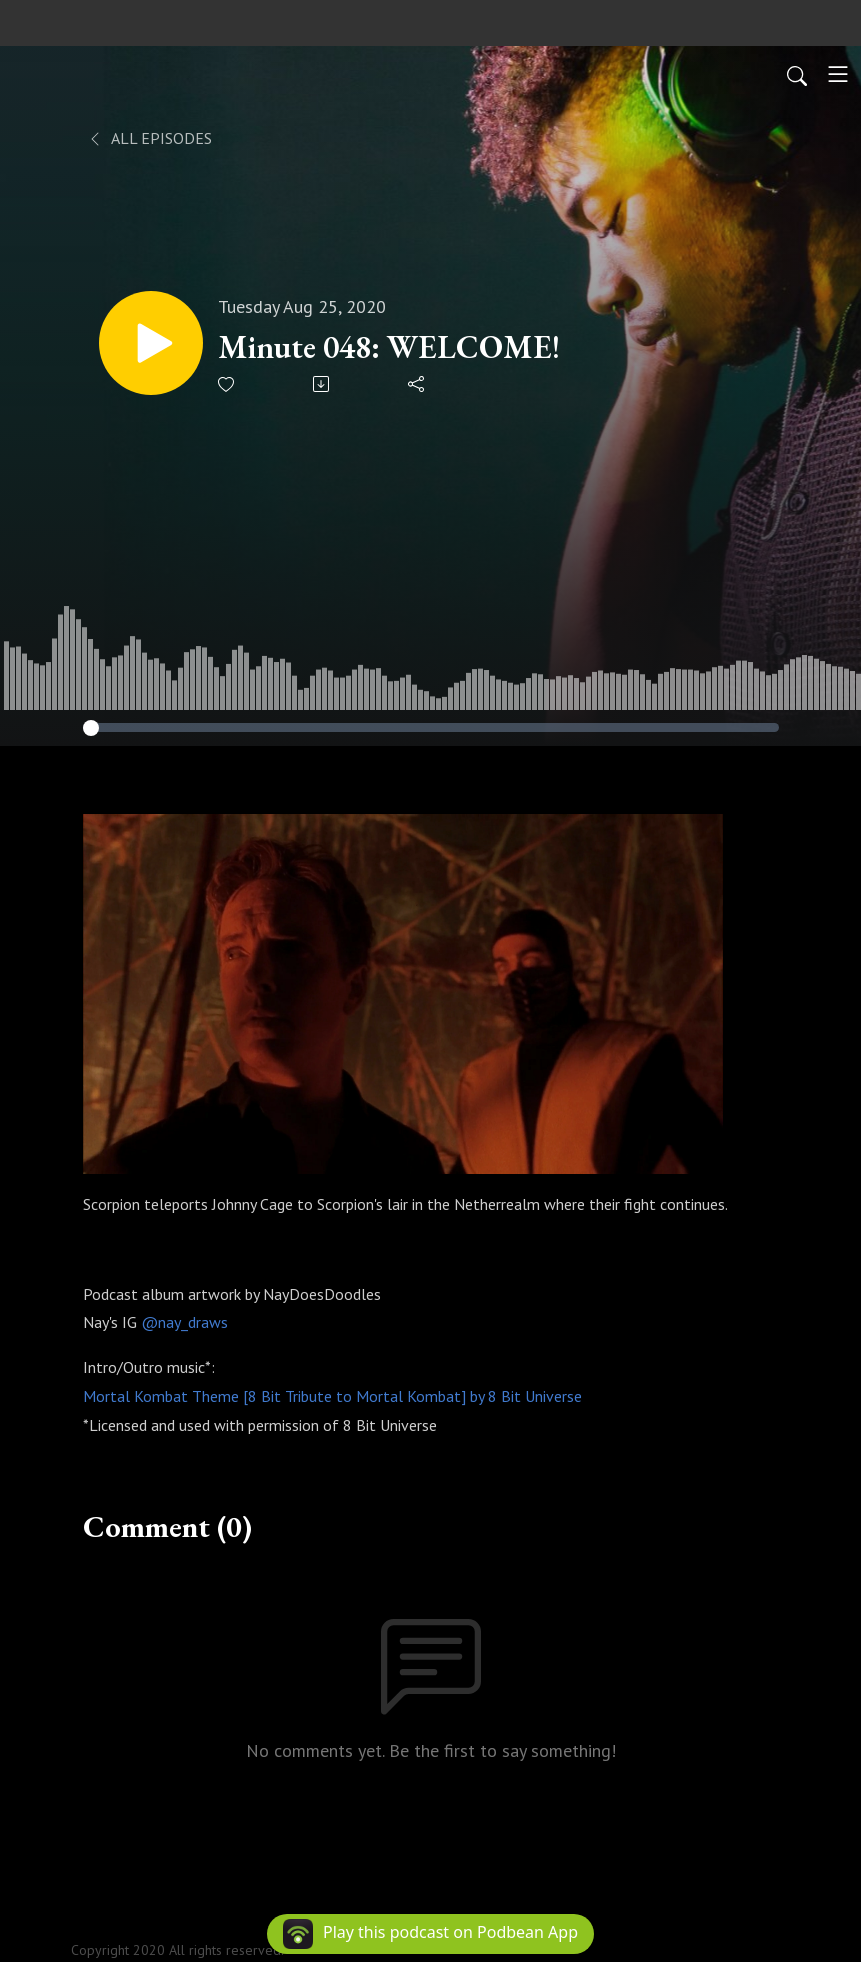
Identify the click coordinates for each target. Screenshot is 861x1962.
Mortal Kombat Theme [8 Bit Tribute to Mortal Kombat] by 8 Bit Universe (332, 1396)
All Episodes (149, 138)
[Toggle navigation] (838, 74)
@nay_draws (184, 1322)
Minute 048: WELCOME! (389, 347)
